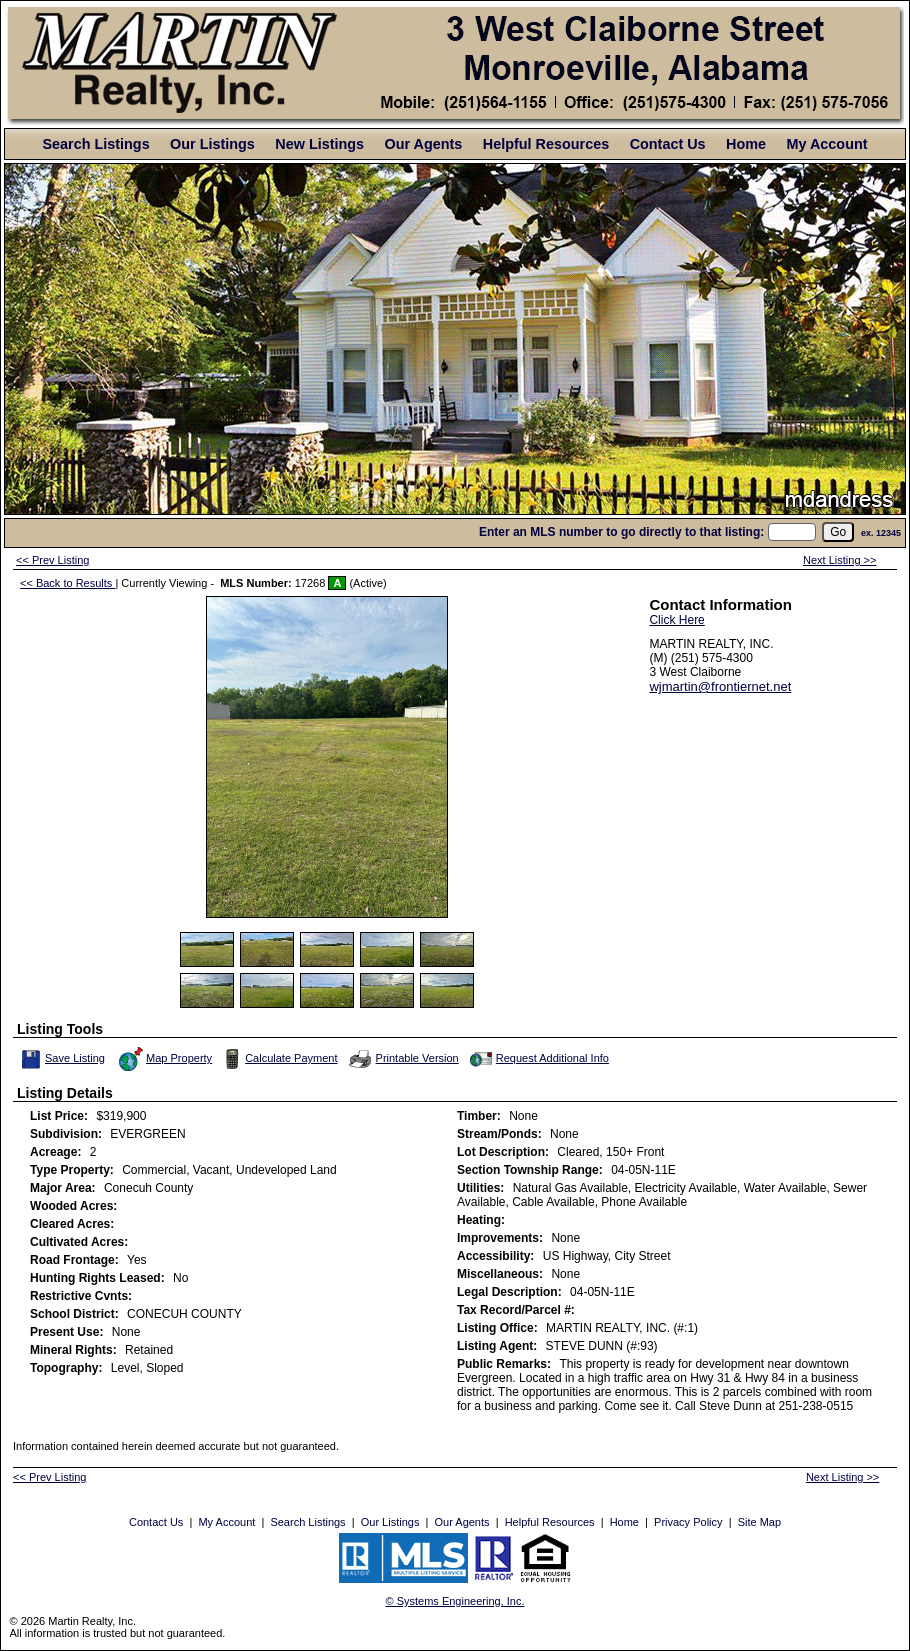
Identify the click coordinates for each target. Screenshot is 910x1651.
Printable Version (403, 1059)
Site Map (759, 1522)
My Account (826, 144)
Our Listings (212, 144)
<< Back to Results (67, 583)
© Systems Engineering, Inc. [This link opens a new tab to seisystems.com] (455, 1601)
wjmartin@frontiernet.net (720, 686)
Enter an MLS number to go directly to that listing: (621, 532)
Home (746, 144)
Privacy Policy (688, 1522)
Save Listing (63, 1059)
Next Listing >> (839, 560)
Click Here (676, 620)
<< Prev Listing (52, 560)
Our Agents (424, 144)
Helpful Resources (546, 144)
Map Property (164, 1059)
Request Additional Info (537, 1059)
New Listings (319, 144)
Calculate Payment (278, 1059)
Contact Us (668, 144)
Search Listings (95, 144)
